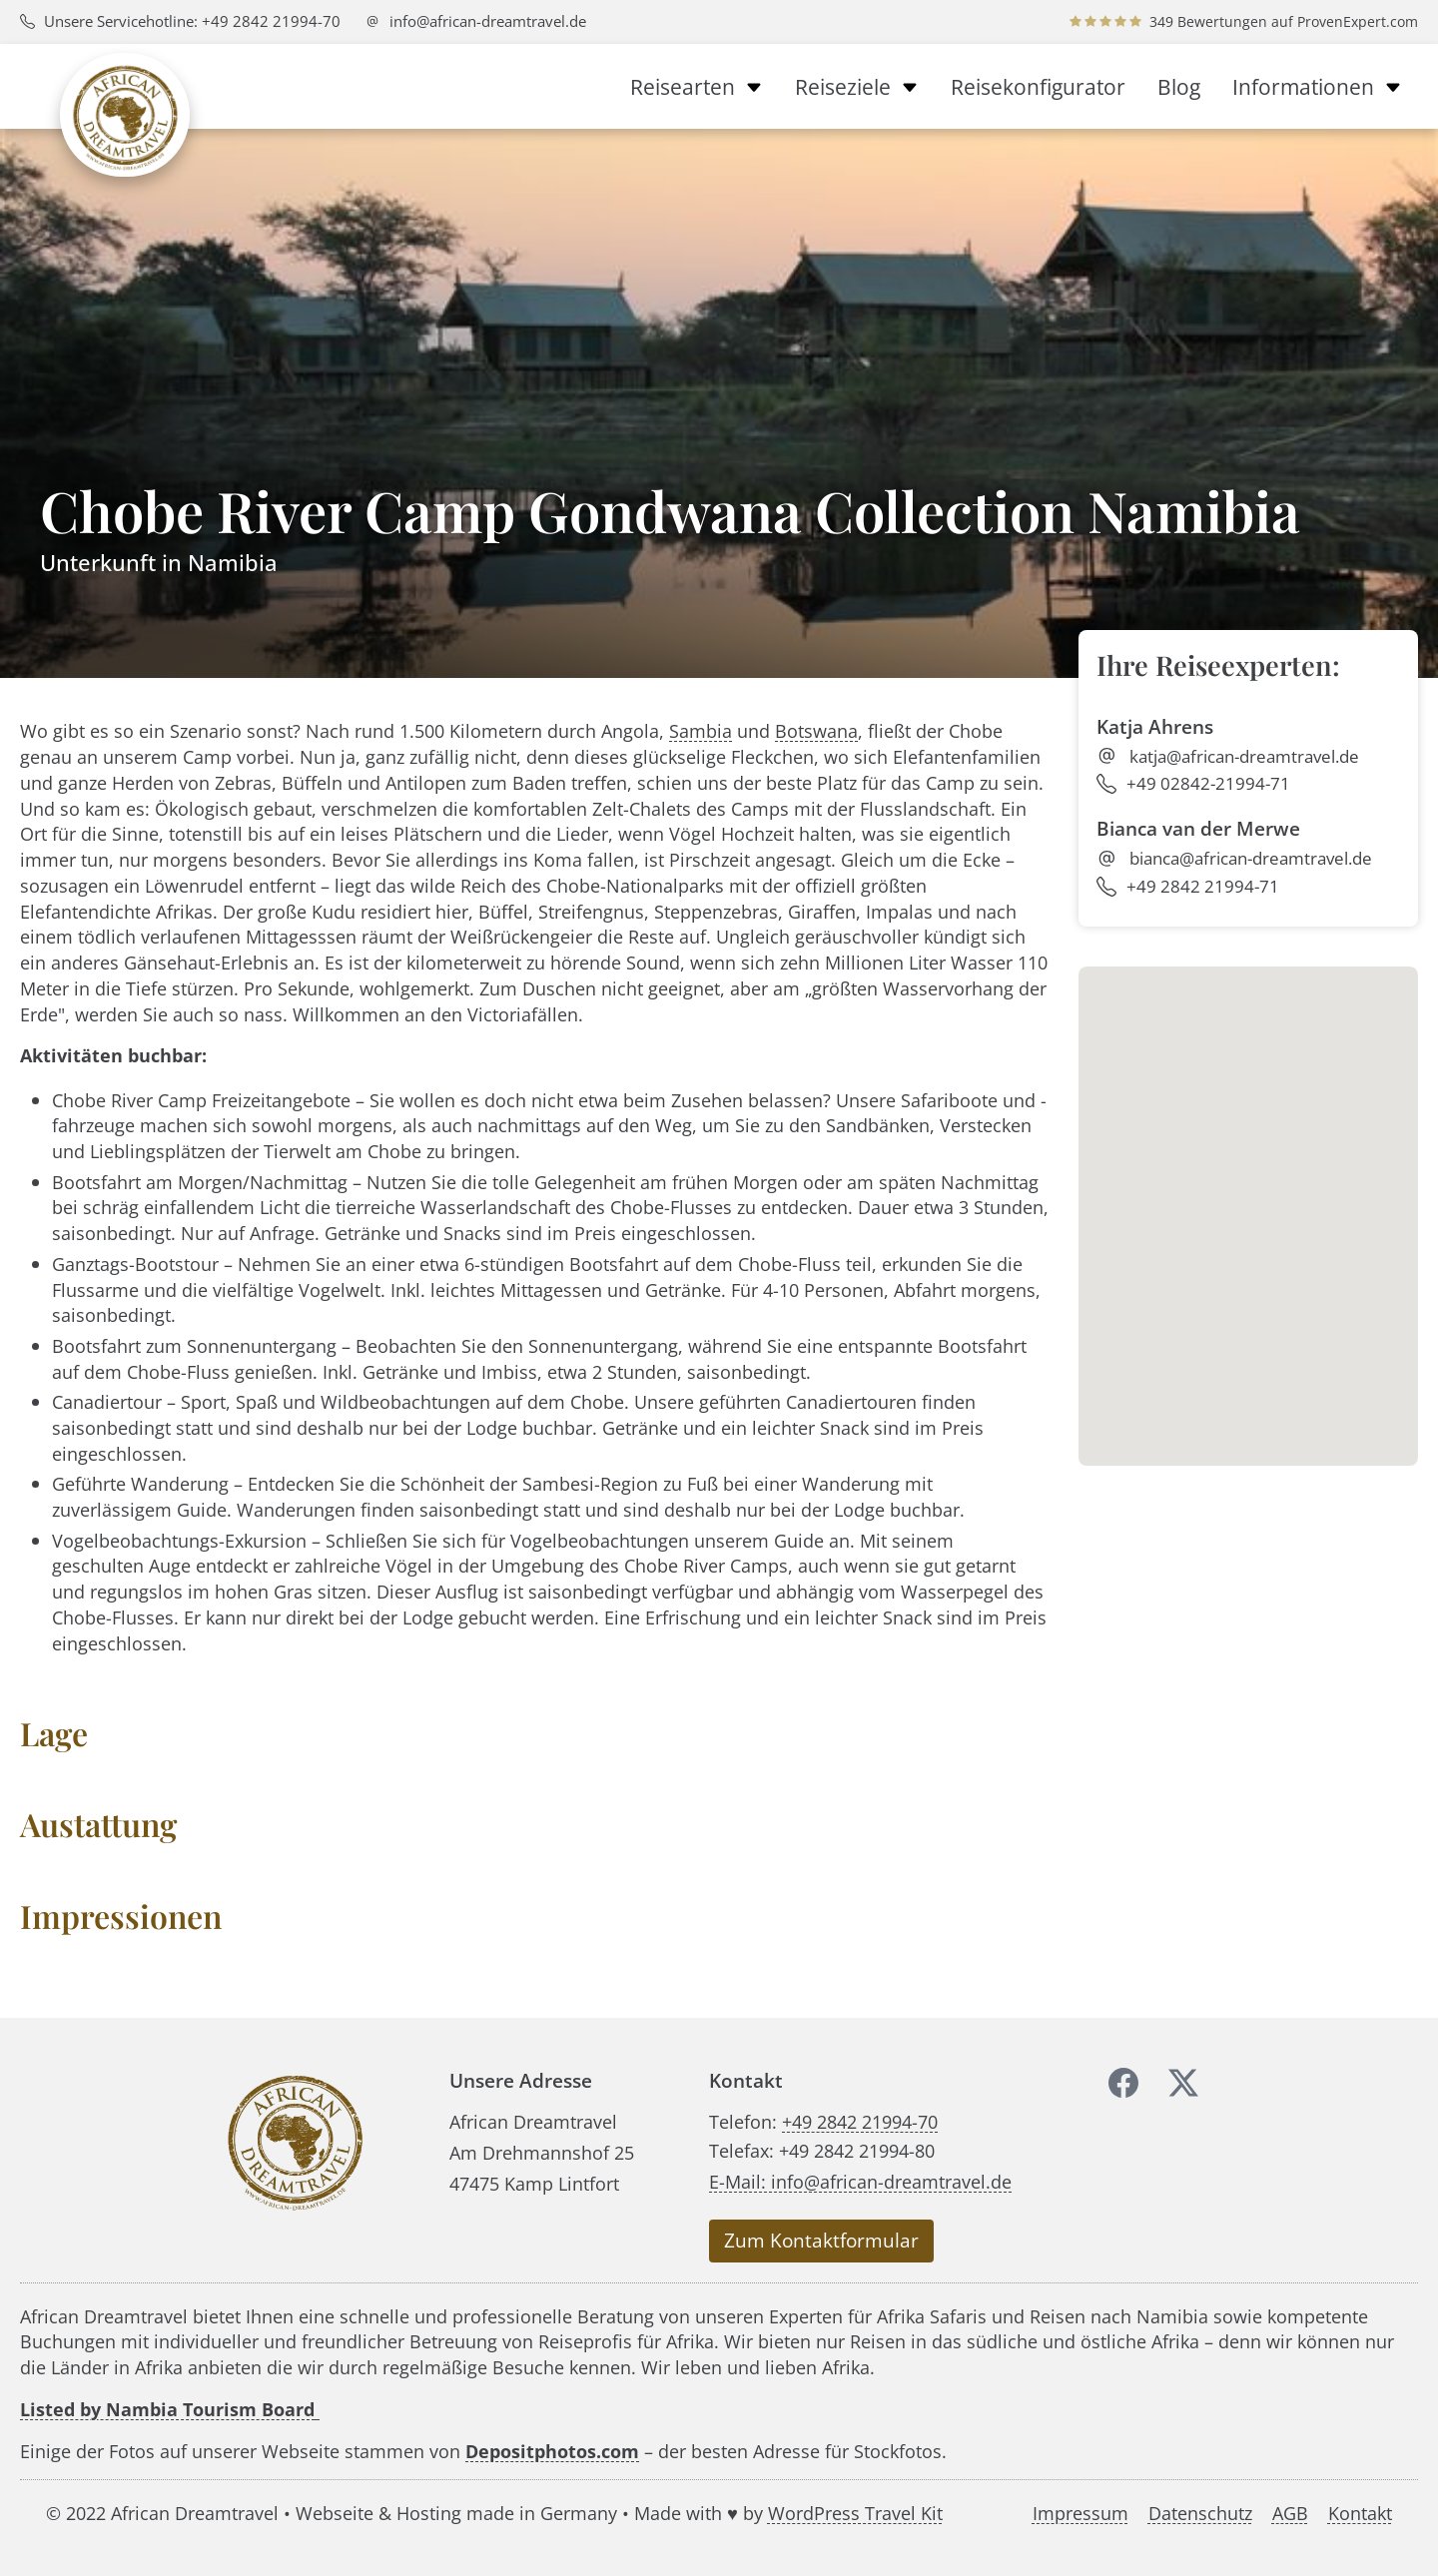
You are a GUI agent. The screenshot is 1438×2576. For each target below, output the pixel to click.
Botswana (816, 730)
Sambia (700, 730)
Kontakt (1360, 2513)
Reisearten (696, 87)
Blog (1178, 87)
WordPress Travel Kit (855, 2512)
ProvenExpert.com (1357, 21)
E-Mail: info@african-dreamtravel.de (860, 2181)
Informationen (1317, 87)
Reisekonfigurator (1038, 87)
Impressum (1080, 2513)
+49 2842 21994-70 (860, 2121)
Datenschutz (1200, 2513)
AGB (1290, 2513)
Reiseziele (857, 87)
